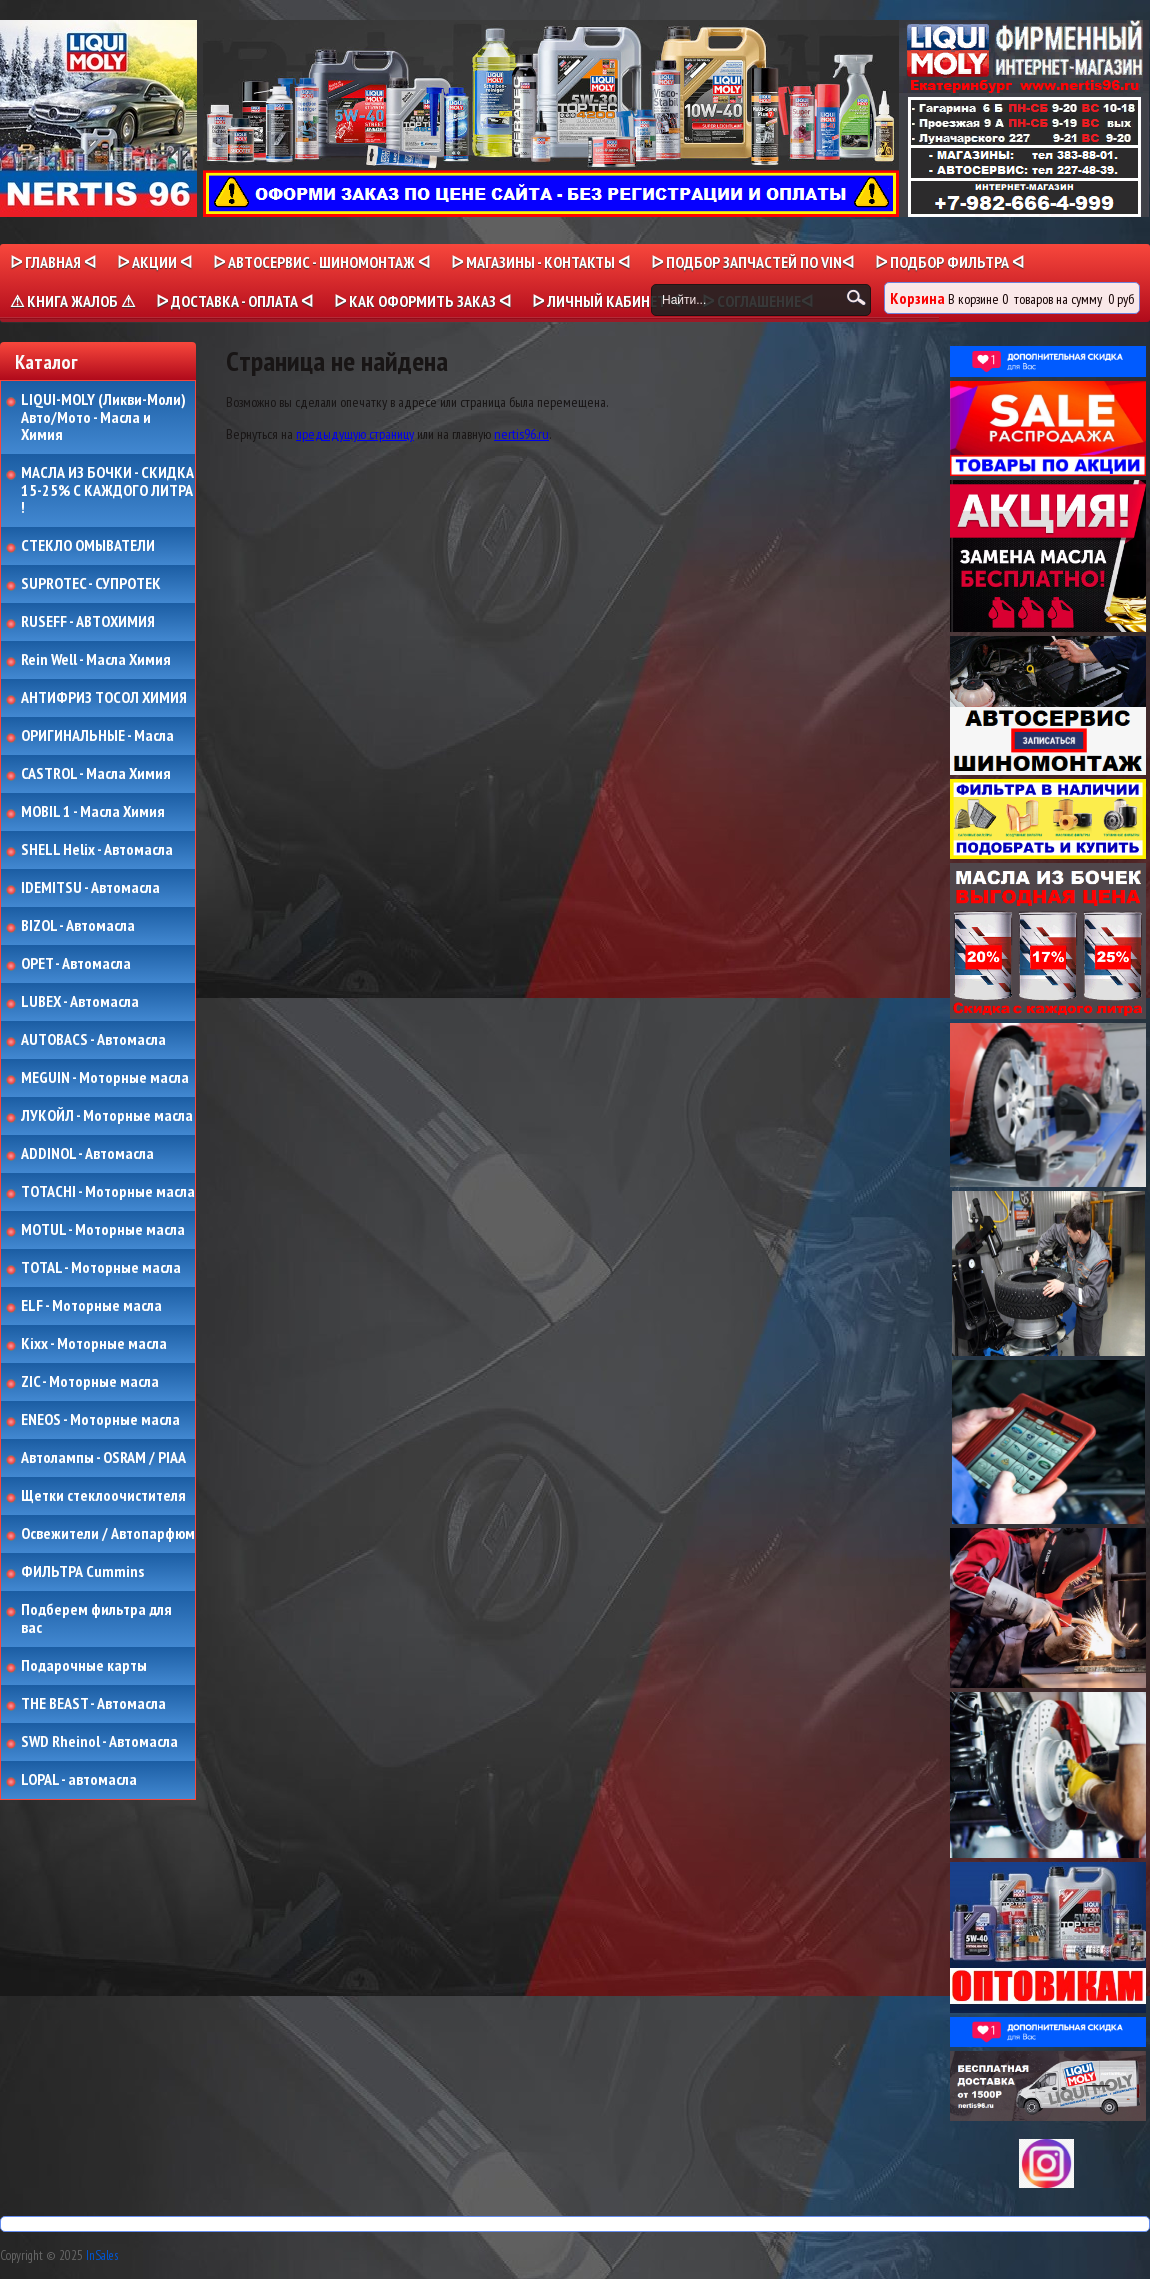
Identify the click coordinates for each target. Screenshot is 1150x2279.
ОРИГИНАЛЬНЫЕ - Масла (97, 736)
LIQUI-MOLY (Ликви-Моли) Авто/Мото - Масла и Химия (105, 417)
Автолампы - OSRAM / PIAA (103, 1458)
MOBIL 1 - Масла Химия (93, 812)
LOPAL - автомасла (79, 1780)
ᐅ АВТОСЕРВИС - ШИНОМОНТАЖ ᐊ (321, 262)
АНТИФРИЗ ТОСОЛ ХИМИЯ (104, 698)
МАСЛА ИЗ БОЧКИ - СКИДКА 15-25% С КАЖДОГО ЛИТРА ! (107, 490)
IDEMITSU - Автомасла (90, 888)
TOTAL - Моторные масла (101, 1268)
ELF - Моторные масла (91, 1306)
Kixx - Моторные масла (94, 1344)
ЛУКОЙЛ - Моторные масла (107, 1116)
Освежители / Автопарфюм (108, 1534)
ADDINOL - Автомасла (87, 1154)
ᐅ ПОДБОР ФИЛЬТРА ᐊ (949, 262)
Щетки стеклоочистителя (103, 1496)
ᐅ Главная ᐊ (53, 262)
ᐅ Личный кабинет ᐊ (606, 301)
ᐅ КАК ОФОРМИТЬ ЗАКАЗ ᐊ (422, 301)
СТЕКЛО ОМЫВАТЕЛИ (88, 546)
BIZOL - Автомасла (78, 926)
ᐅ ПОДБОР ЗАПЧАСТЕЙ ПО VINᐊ (752, 262)
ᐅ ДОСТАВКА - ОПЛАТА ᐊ (234, 301)
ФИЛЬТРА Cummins (82, 1572)
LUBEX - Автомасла (80, 1002)
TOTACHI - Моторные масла (108, 1192)
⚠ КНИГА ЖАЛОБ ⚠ (72, 301)
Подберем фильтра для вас (96, 1618)
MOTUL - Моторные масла (103, 1230)
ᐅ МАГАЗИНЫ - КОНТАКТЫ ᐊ (540, 262)
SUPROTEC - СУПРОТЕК (91, 584)
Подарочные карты (84, 1666)
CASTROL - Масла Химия (96, 774)
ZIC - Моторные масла (90, 1382)
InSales (102, 2255)
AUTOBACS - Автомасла (93, 1040)
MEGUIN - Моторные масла (105, 1078)
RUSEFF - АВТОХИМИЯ (88, 622)
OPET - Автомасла (76, 964)
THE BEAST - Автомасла (93, 1704)
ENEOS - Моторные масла (100, 1420)
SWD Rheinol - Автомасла (99, 1742)
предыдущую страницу (355, 434)
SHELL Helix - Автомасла (97, 850)
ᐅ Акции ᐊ (154, 262)
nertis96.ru (521, 434)
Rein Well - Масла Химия (96, 660)
